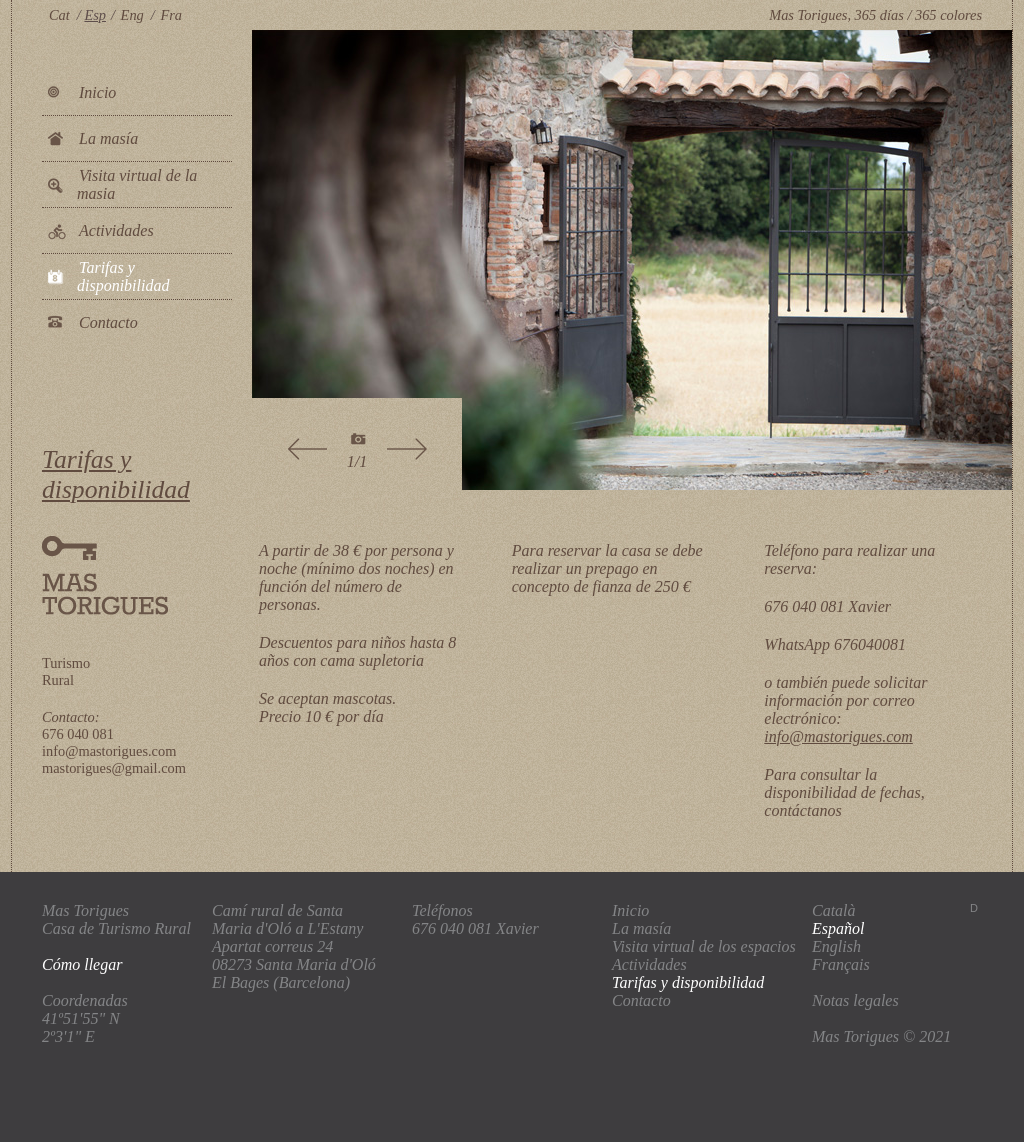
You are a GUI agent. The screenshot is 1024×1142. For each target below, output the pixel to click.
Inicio (97, 92)
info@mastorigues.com (838, 736)
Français (841, 964)
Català (834, 910)
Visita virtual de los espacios (704, 946)
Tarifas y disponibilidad (123, 276)
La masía (108, 138)
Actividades (116, 230)
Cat (59, 15)
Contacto (108, 322)
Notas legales (855, 1000)
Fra (171, 15)
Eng (132, 15)
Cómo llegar (82, 964)
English (836, 946)
